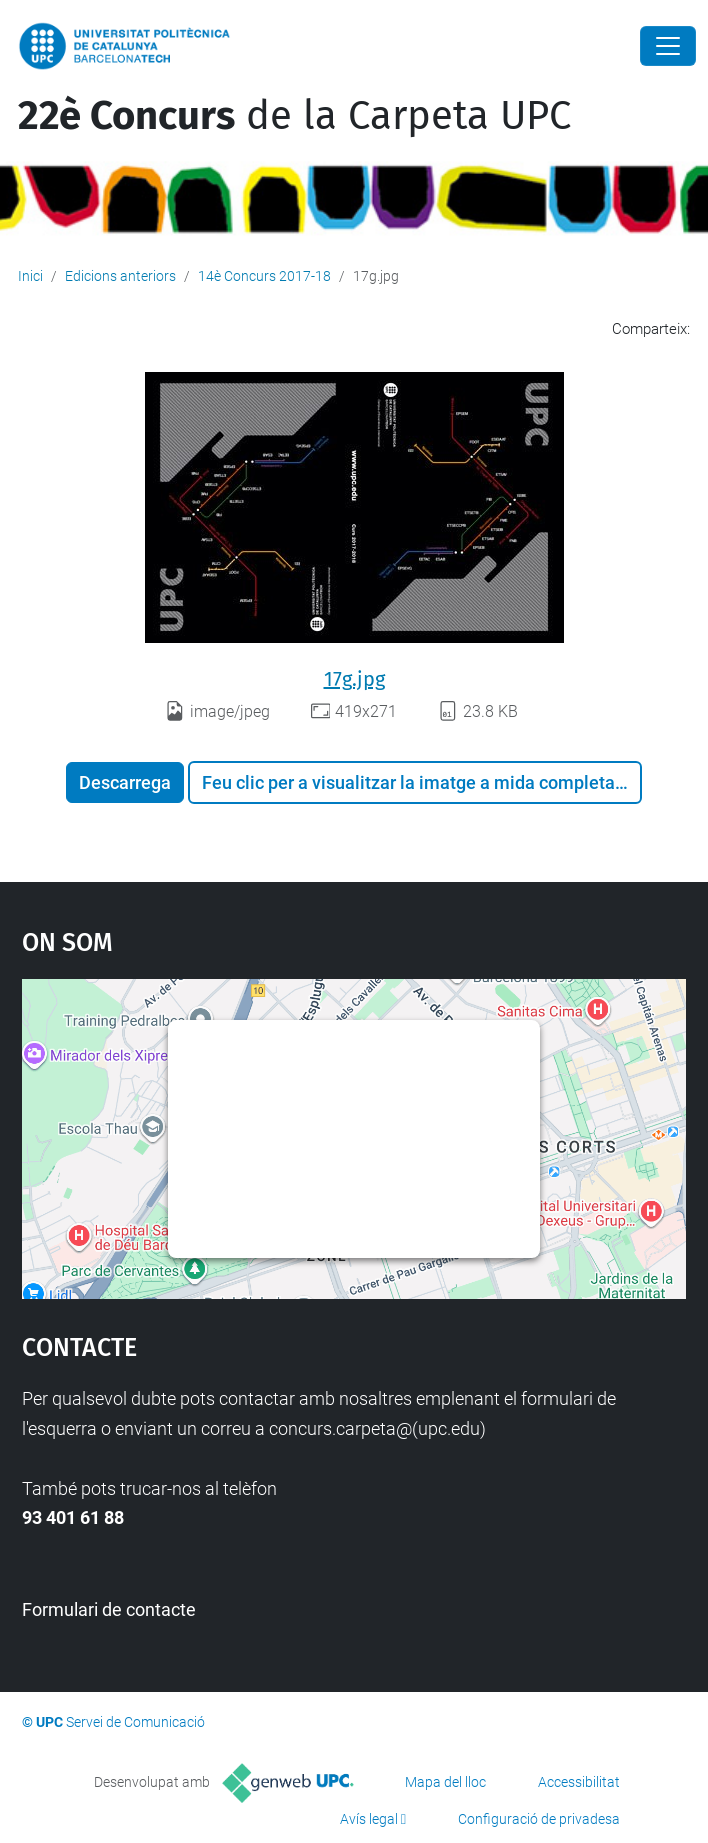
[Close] (668, 46)
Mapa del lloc (445, 1782)
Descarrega (125, 782)
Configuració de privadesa (539, 1819)
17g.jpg (354, 679)
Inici (30, 276)
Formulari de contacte (109, 1609)
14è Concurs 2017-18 (264, 276)
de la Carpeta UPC (294, 116)
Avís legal (369, 1819)
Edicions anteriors (120, 276)
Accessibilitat (579, 1782)
